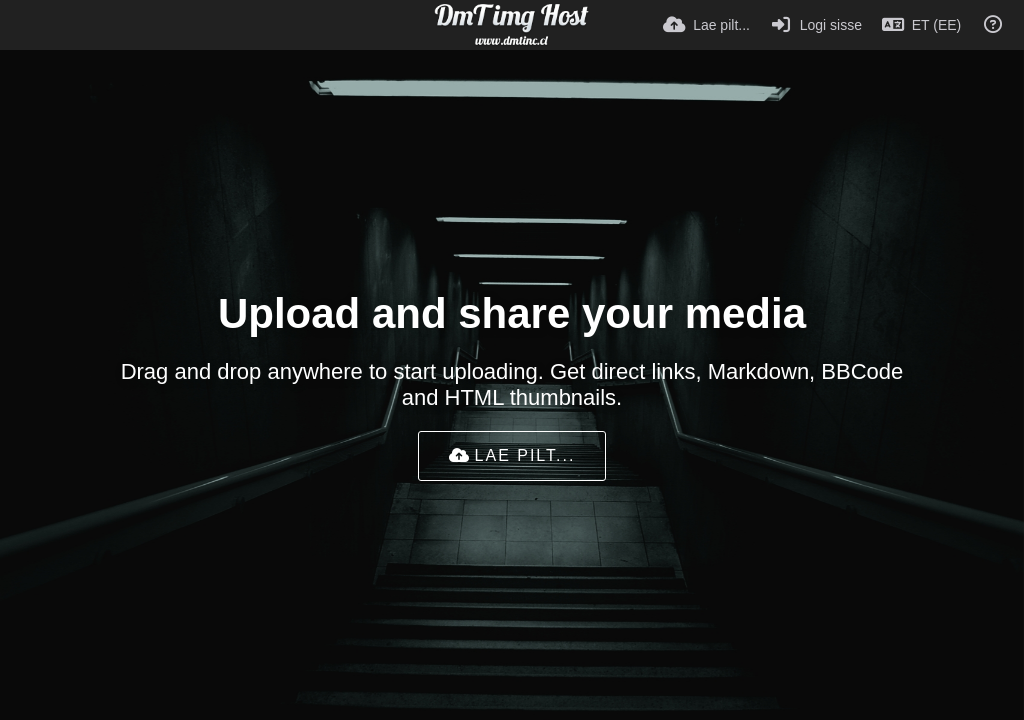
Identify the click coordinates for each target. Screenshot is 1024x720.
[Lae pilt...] (706, 25)
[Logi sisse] (816, 25)
